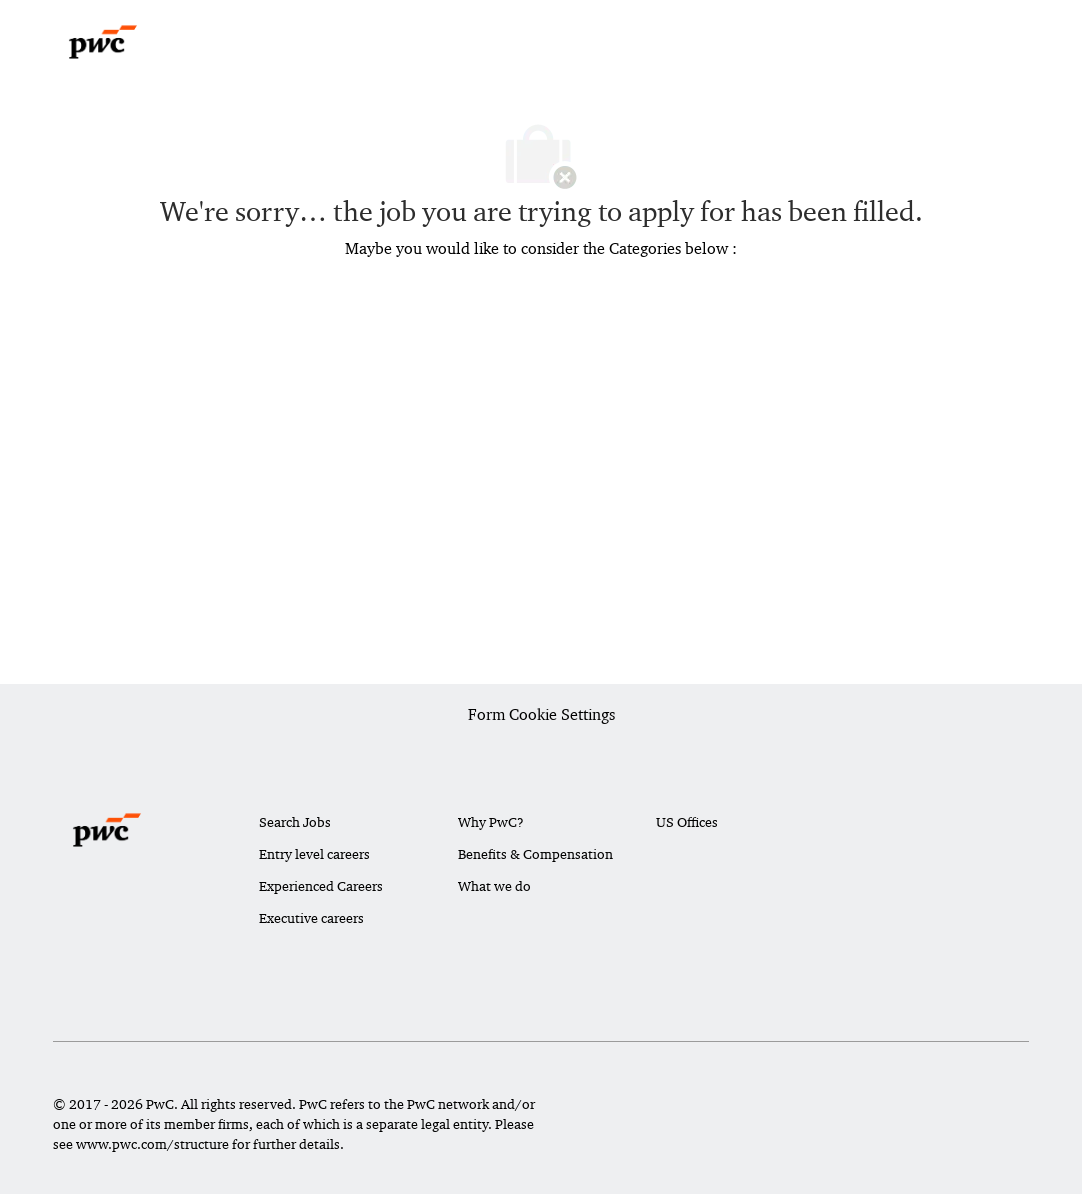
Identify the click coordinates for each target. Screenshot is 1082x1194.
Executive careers (311, 918)
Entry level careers (314, 854)
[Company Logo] (103, 42)
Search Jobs (295, 822)
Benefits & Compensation (535, 854)
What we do (494, 886)
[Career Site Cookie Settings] (541, 716)
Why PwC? (491, 822)
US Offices (687, 822)
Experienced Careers (321, 886)
